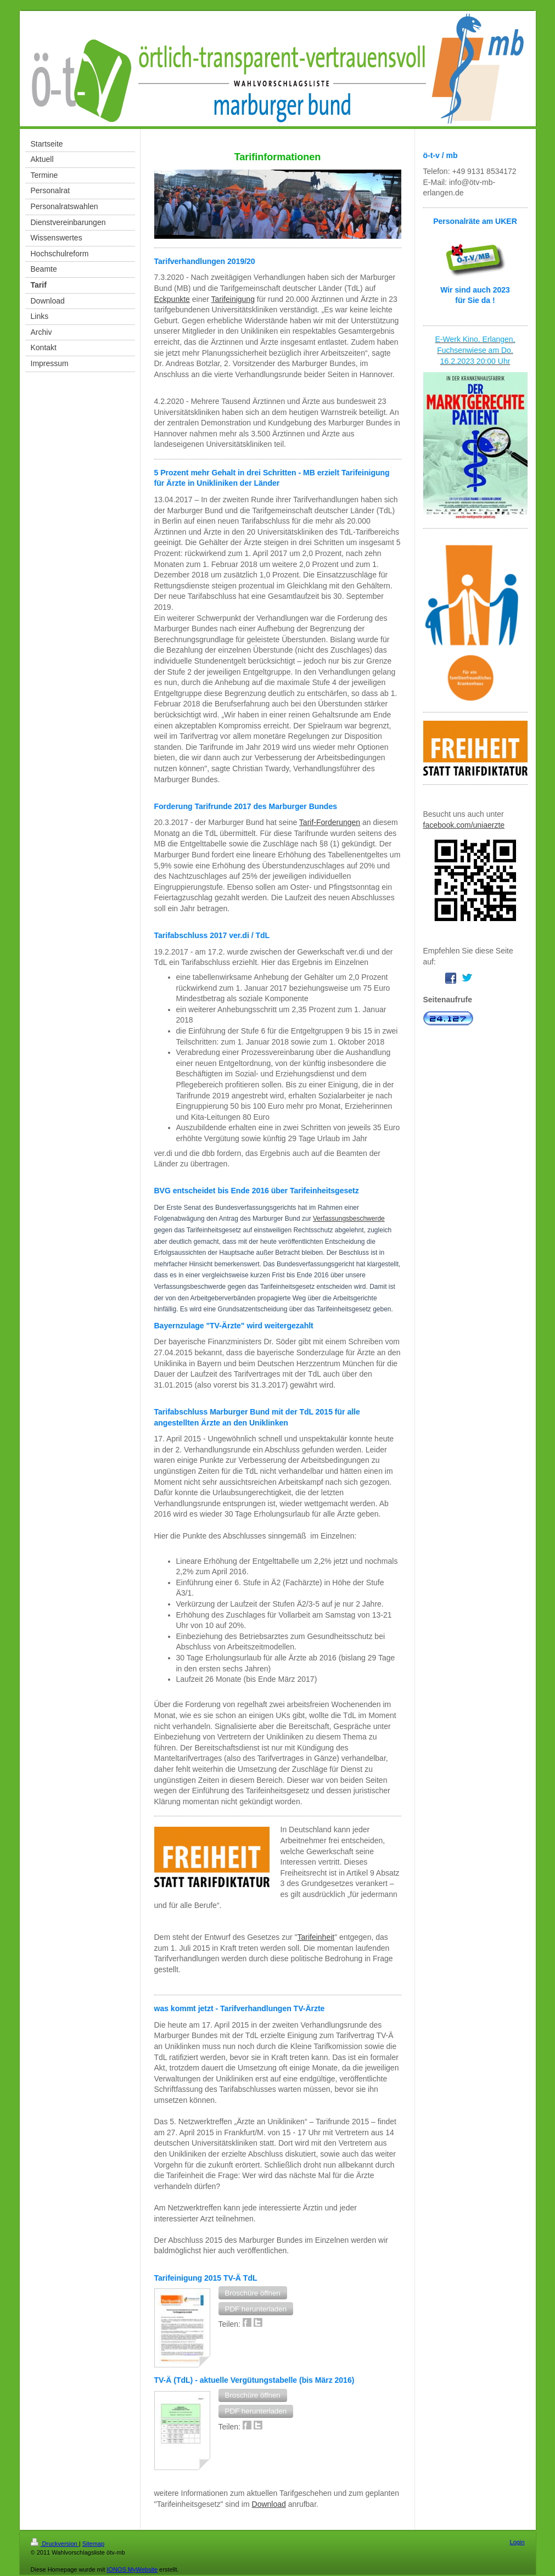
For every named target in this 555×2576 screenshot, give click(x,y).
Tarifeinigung (233, 299)
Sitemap (93, 2543)
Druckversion (55, 2543)
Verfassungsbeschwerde (349, 1218)
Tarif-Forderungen (329, 822)
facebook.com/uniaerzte (464, 825)
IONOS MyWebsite (132, 2569)
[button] (252, 2292)
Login (517, 2542)
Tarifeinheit (315, 1937)
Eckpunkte (172, 299)
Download (269, 2504)
